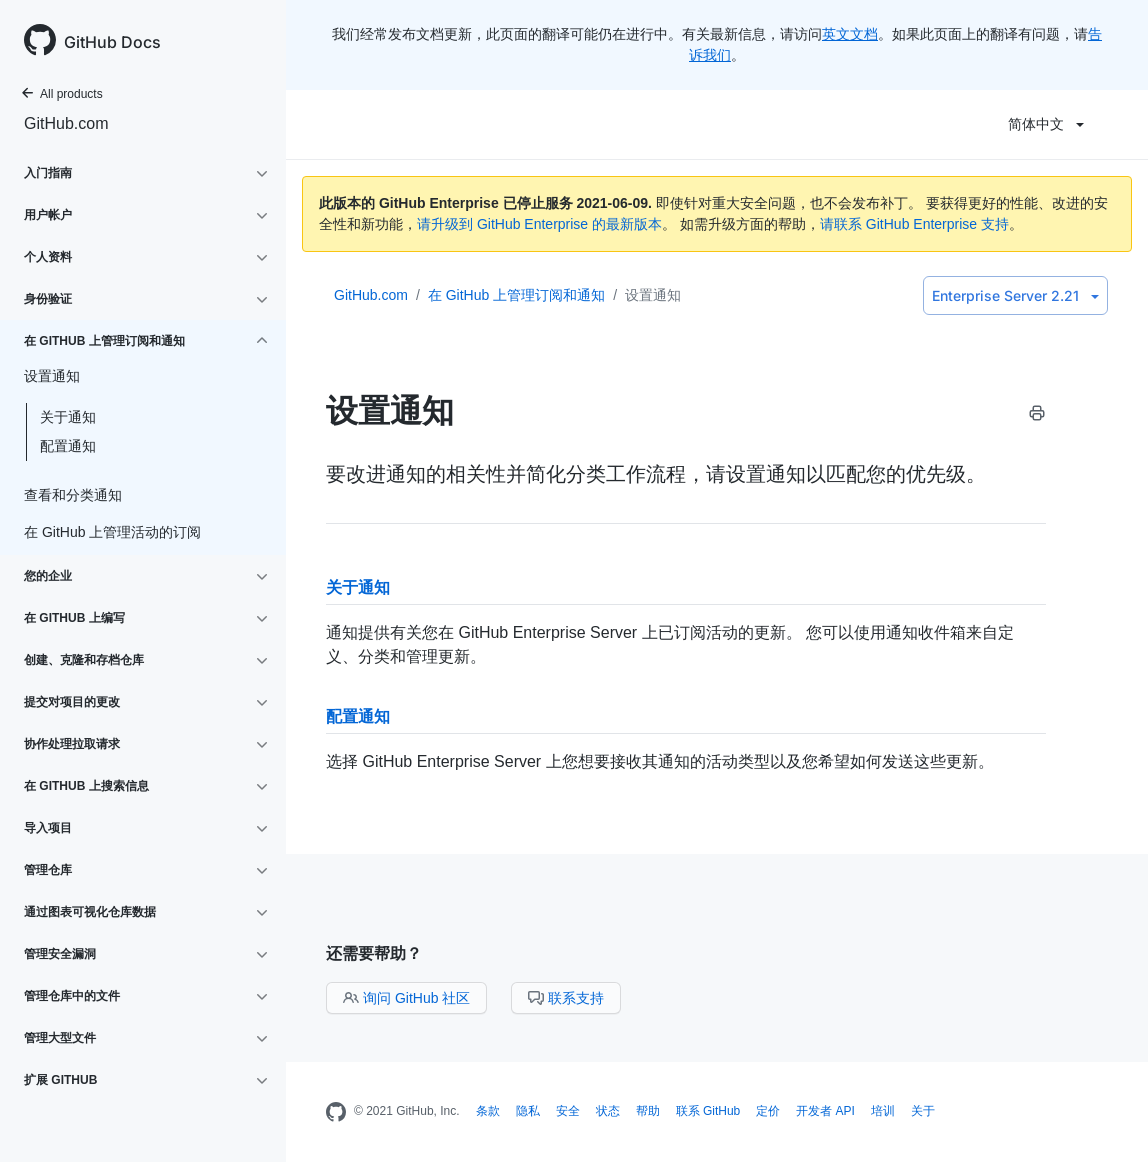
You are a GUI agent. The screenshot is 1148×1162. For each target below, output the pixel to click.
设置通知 (653, 295)
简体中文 (1046, 124)
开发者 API (825, 1111)
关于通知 (68, 417)
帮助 (648, 1111)
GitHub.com (66, 123)
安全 (568, 1111)
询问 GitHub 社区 (406, 998)
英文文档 (850, 34)
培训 (883, 1111)
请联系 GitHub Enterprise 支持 (914, 224)
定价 (768, 1111)
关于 (923, 1111)
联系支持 (566, 998)
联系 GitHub (708, 1111)
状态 (608, 1111)
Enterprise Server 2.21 (1015, 295)
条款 (488, 1111)
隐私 (528, 1111)
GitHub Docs (112, 42)
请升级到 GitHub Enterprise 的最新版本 (539, 224)
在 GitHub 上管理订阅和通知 (516, 295)
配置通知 (68, 446)
